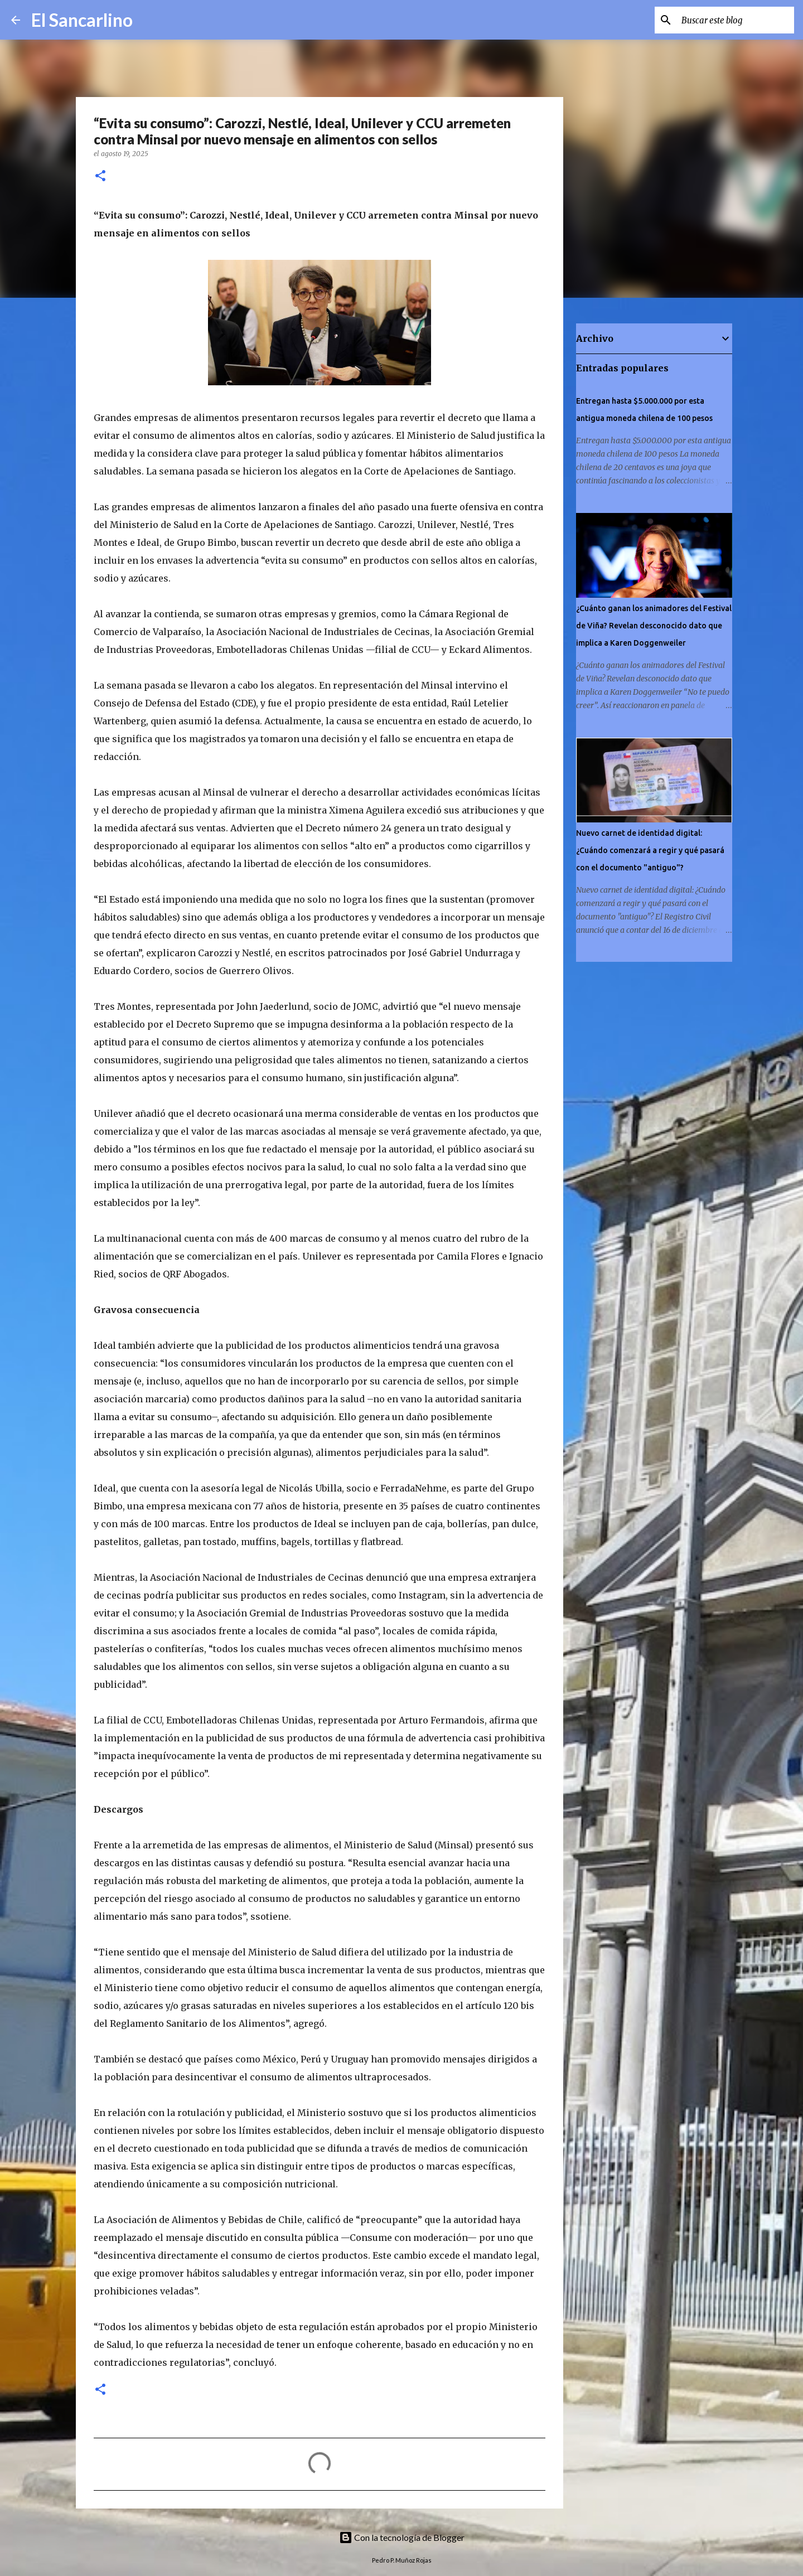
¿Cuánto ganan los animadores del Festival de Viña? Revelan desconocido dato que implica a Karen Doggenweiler (654, 625)
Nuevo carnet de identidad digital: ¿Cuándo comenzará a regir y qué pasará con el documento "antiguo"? (650, 850)
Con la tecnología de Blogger (402, 2537)
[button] (100, 176)
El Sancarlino (82, 20)
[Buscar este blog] (735, 20)
